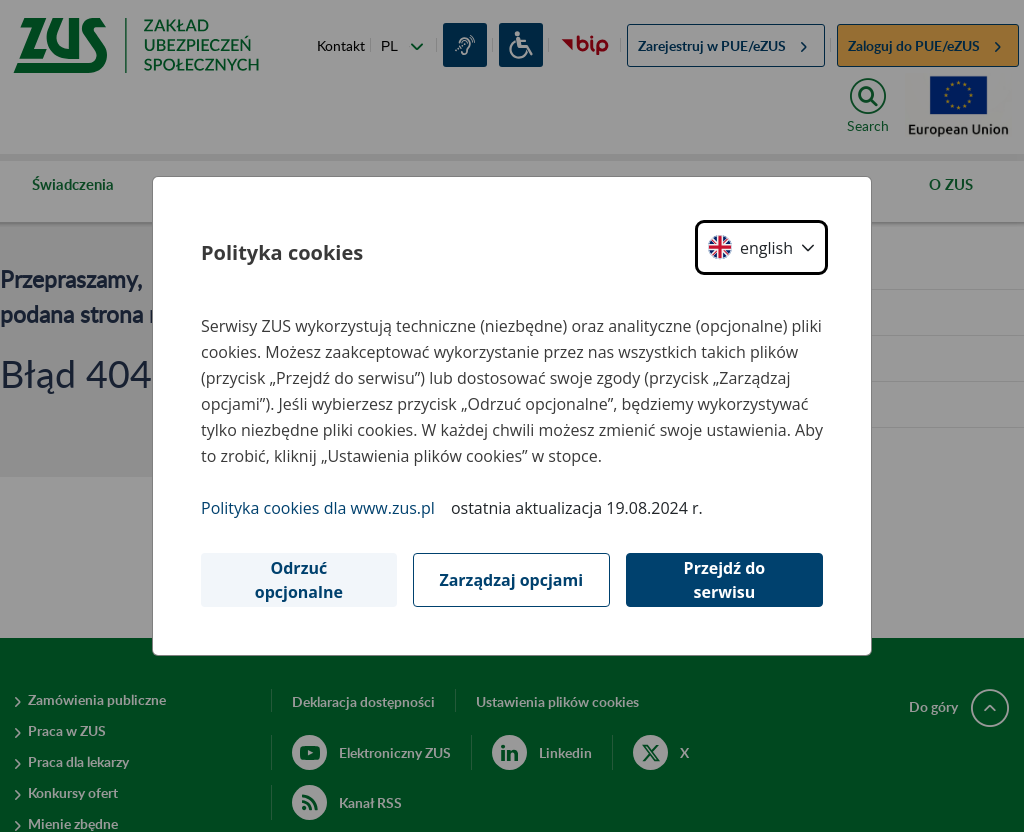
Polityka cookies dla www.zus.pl (318, 508)
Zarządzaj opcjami (511, 580)
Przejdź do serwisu (725, 580)
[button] (761, 247)
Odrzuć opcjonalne (299, 580)
